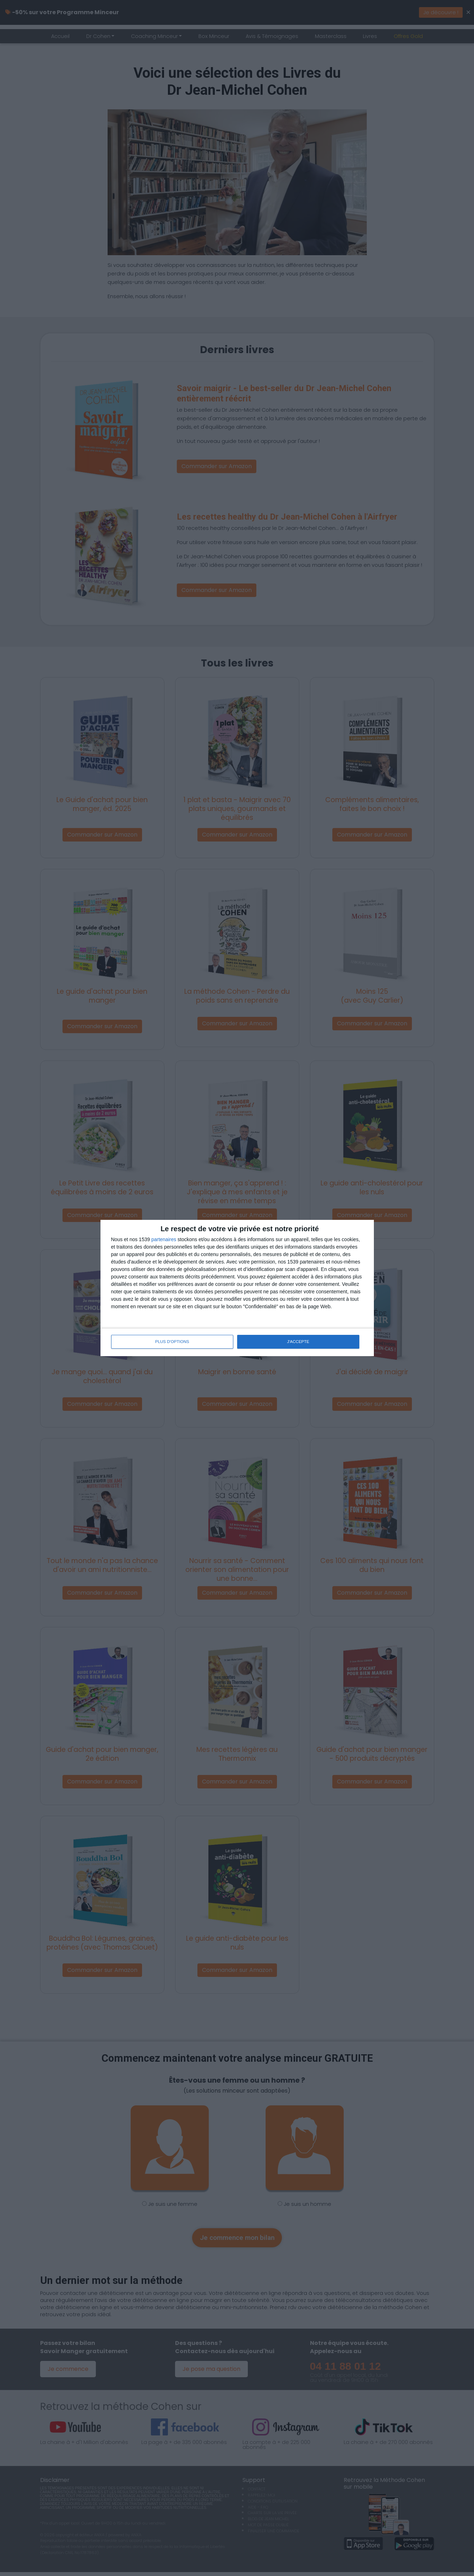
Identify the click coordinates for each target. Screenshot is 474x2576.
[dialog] (237, 1288)
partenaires (163, 1239)
